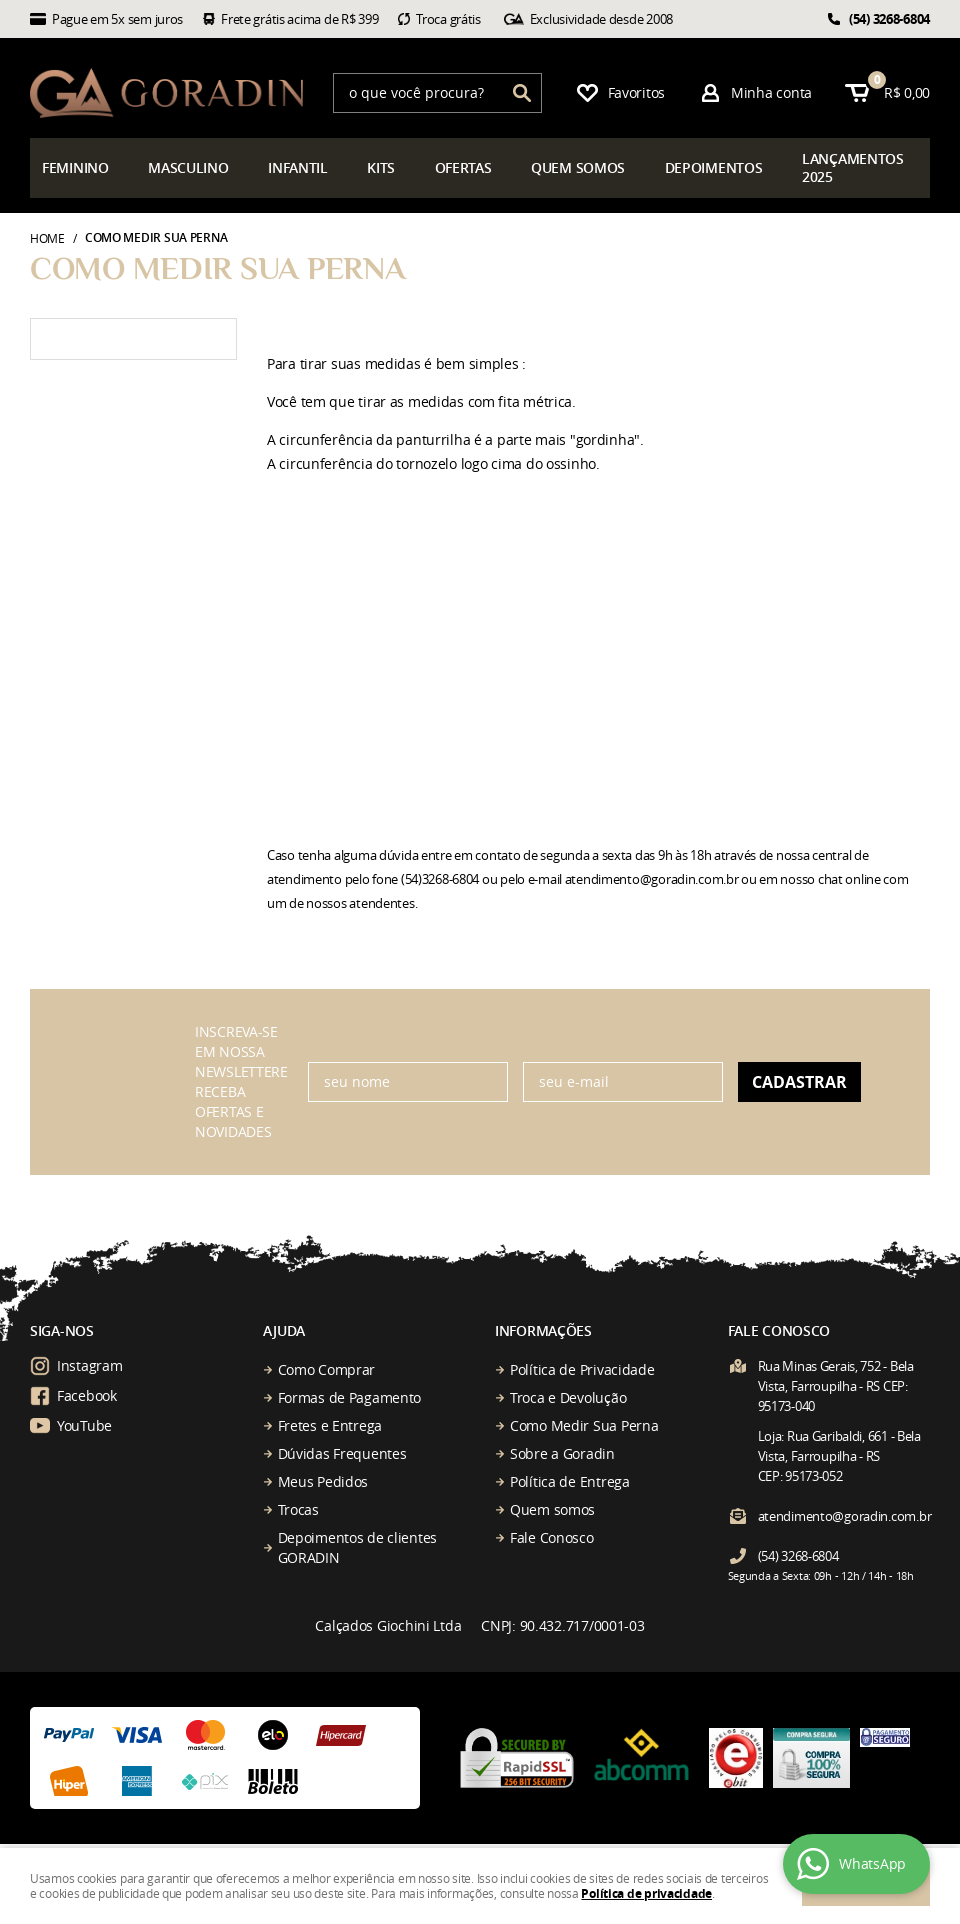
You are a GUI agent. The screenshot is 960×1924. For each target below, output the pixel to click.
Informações (543, 1330)
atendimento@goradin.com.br (845, 1516)
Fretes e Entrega (330, 1425)
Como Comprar (327, 1369)
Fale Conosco (552, 1537)
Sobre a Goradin (562, 1453)
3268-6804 (889, 19)
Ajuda (284, 1330)
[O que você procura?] (522, 93)
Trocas (298, 1509)
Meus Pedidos (323, 1481)
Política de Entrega (570, 1481)
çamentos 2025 (853, 167)
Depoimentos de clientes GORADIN (358, 1547)
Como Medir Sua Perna (584, 1425)
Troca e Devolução (568, 1397)
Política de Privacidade (582, 1369)
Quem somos (552, 1509)
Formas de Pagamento (350, 1397)
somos (578, 167)
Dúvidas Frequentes (342, 1453)
